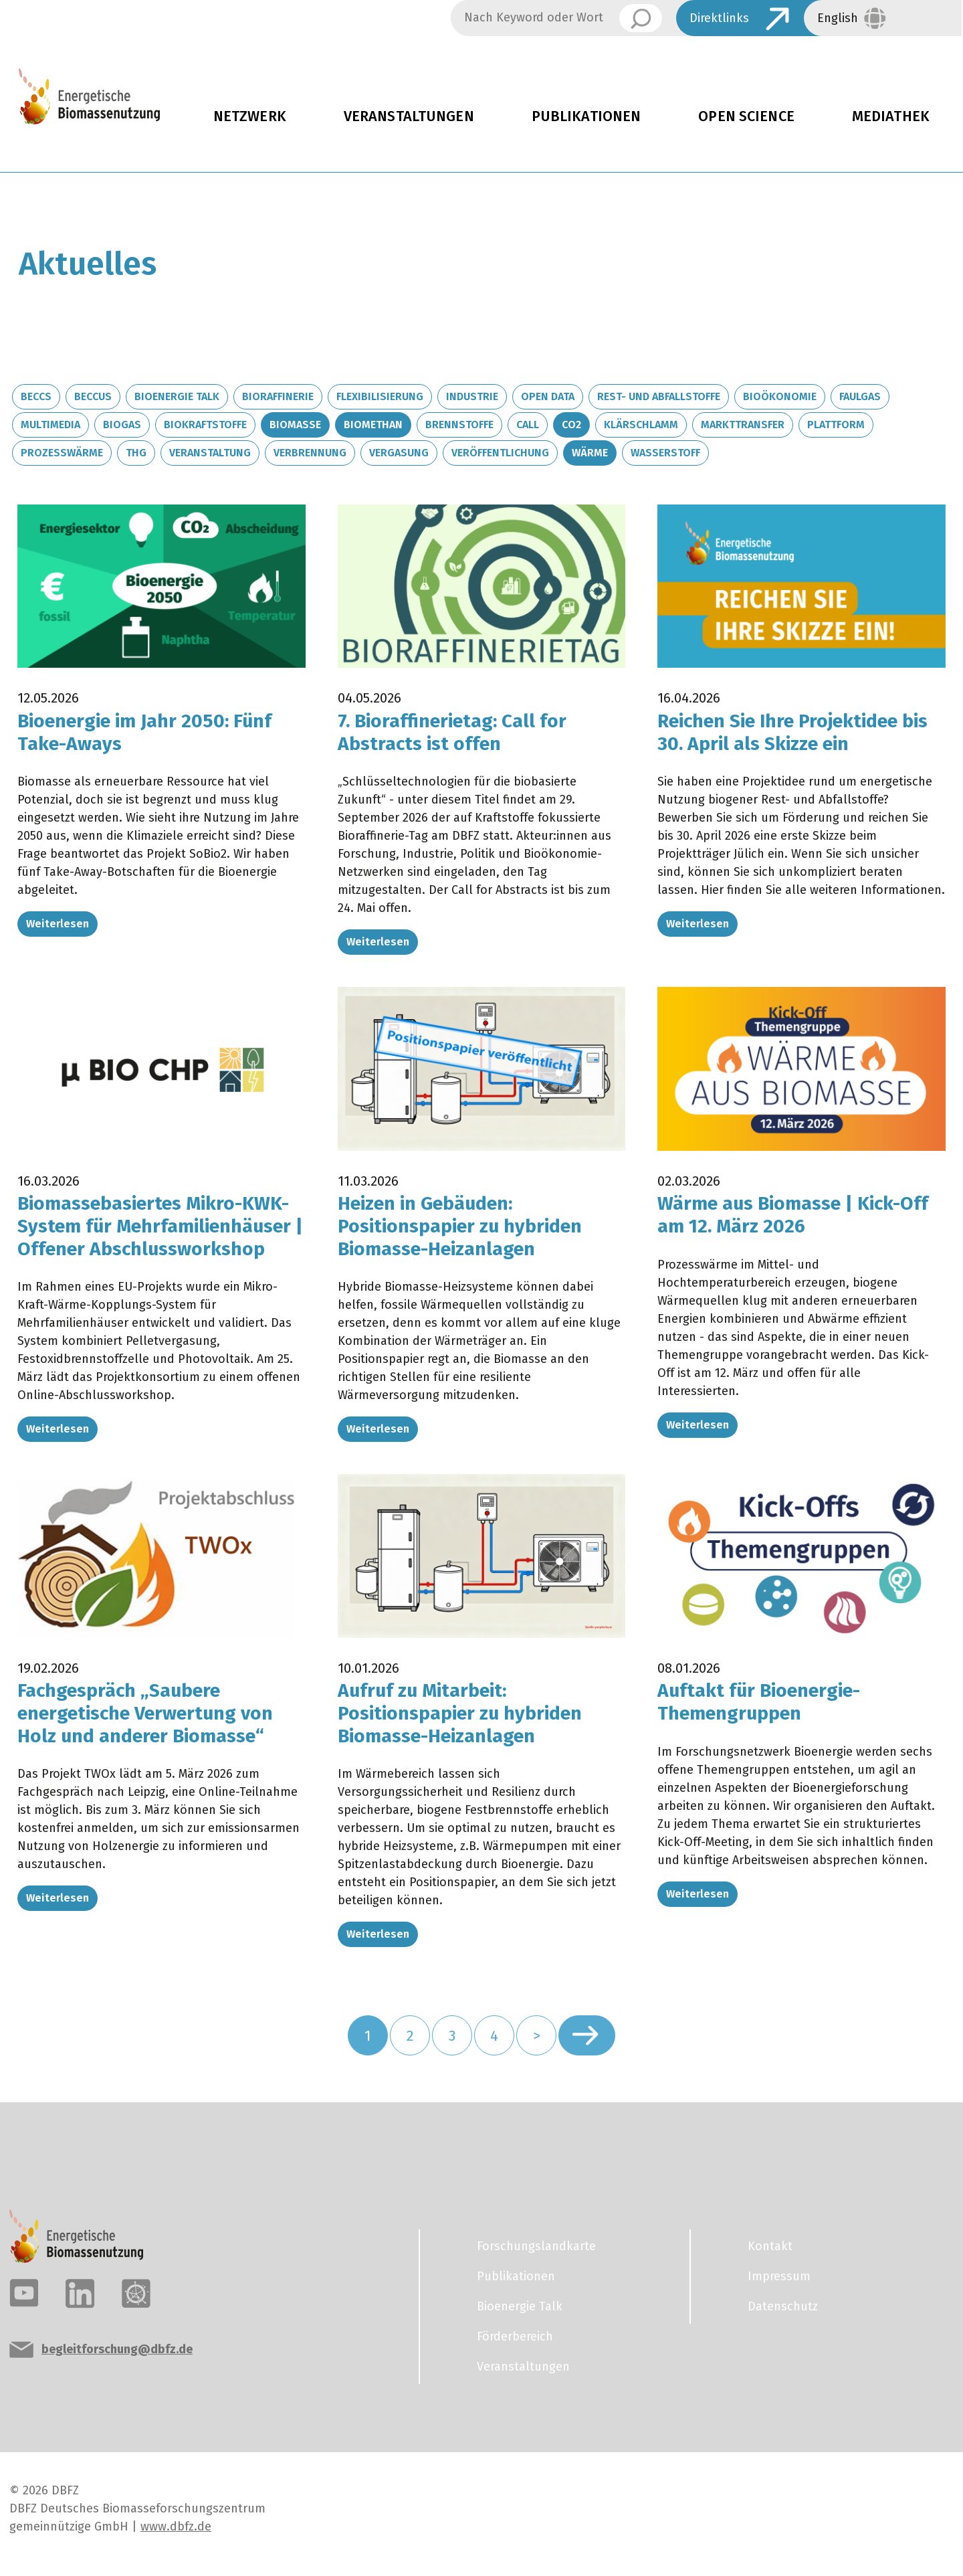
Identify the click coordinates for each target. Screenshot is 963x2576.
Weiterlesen (57, 923)
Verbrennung (310, 452)
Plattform (836, 424)
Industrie (472, 396)
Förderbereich (515, 2336)
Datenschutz (783, 2306)
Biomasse (295, 424)
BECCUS (93, 396)
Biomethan (373, 424)
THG (136, 452)
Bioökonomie (780, 396)
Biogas (122, 424)
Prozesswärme (62, 452)
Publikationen (586, 116)
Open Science (746, 116)
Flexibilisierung (379, 396)
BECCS (36, 396)
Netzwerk (249, 116)
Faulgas (860, 396)
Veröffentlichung (500, 452)
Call (527, 424)
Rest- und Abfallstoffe (658, 396)
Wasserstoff (665, 452)
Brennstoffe (459, 424)
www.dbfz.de (175, 2526)
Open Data (547, 396)
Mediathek (891, 116)
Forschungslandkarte (536, 2246)
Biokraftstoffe (205, 424)
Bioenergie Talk (176, 396)
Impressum (779, 2276)
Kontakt (770, 2246)
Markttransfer (742, 424)
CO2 (571, 424)
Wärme (590, 452)
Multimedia (50, 424)
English (837, 18)
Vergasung (399, 452)
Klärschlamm (641, 424)
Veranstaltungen (409, 116)
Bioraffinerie (278, 396)
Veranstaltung (210, 452)
